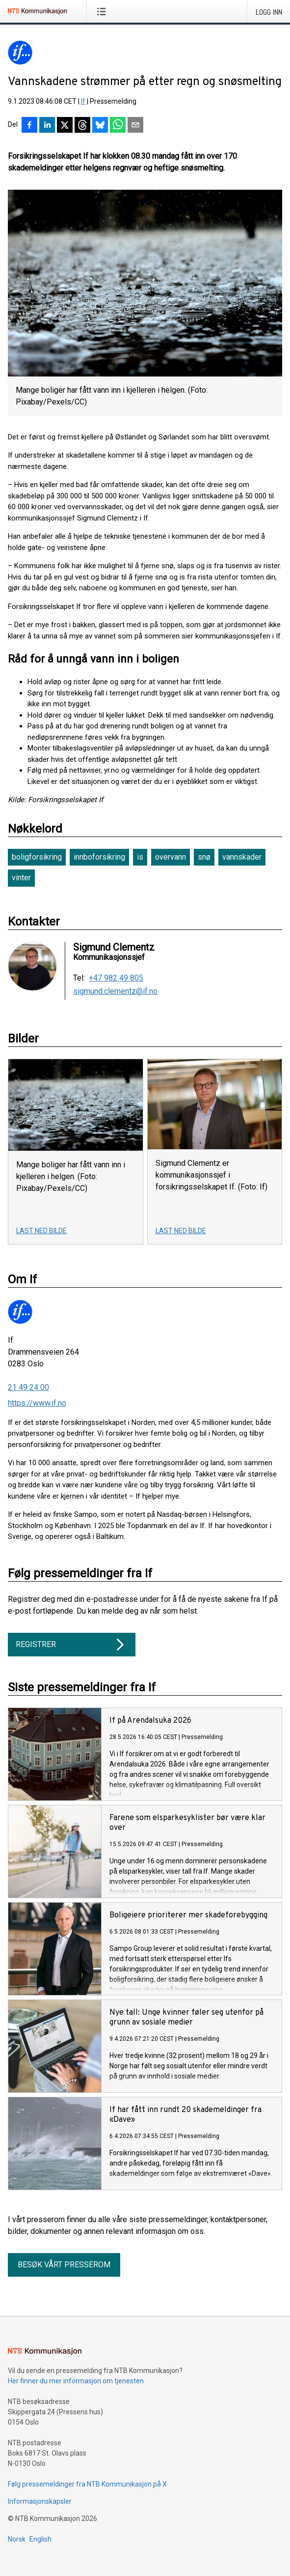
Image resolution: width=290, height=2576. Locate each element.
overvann (170, 857)
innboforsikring (99, 857)
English (40, 2539)
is (140, 857)
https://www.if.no (37, 1403)
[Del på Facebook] (29, 126)
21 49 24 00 (28, 1387)
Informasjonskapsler (40, 2501)
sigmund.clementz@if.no (115, 991)
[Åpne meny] (103, 11)
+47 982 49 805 (116, 978)
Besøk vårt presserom (64, 2264)
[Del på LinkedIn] (47, 126)
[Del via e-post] (135, 126)
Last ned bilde (41, 1231)
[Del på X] (65, 126)
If (83, 101)
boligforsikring (37, 857)
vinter (21, 877)
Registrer (72, 1644)
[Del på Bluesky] (100, 126)
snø (204, 857)
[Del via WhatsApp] (118, 126)
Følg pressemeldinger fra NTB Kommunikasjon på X (87, 2484)
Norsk (17, 2539)
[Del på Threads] (82, 126)
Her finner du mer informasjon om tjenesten (76, 2381)
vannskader (242, 857)
